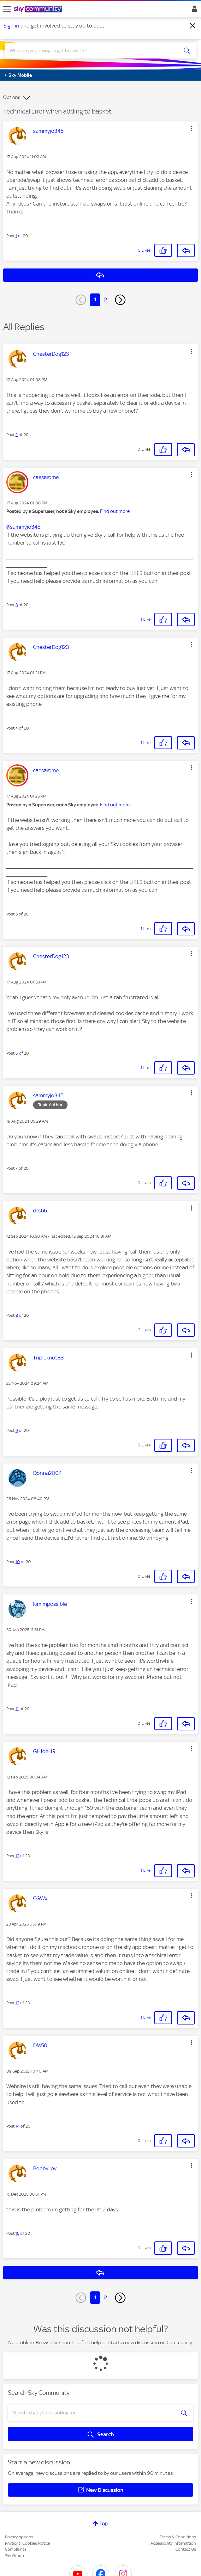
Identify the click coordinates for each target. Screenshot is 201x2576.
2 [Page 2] (105, 299)
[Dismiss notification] (193, 26)
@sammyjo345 (23, 527)
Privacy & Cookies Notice (27, 2543)
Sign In (193, 10)
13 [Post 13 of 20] (17, 2002)
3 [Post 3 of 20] (16, 604)
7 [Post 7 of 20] (16, 1168)
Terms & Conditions (178, 2537)
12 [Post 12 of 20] (17, 1855)
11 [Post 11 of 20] (17, 1708)
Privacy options (19, 2537)
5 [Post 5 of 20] (16, 914)
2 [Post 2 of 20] (16, 434)
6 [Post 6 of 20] (16, 1053)
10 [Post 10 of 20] (17, 1561)
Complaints (15, 2549)
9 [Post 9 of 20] (16, 1430)
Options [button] (11, 97)
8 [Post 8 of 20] (16, 1315)
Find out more (115, 511)
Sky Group (14, 2555)
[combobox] (91, 51)
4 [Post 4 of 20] (16, 728)
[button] (191, 128)
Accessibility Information (173, 2543)
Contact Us (185, 2549)
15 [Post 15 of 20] (17, 2233)
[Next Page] (120, 299)
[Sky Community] (38, 9)
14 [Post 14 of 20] (17, 2126)
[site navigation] (7, 9)
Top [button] (103, 2523)
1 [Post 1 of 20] (16, 235)
